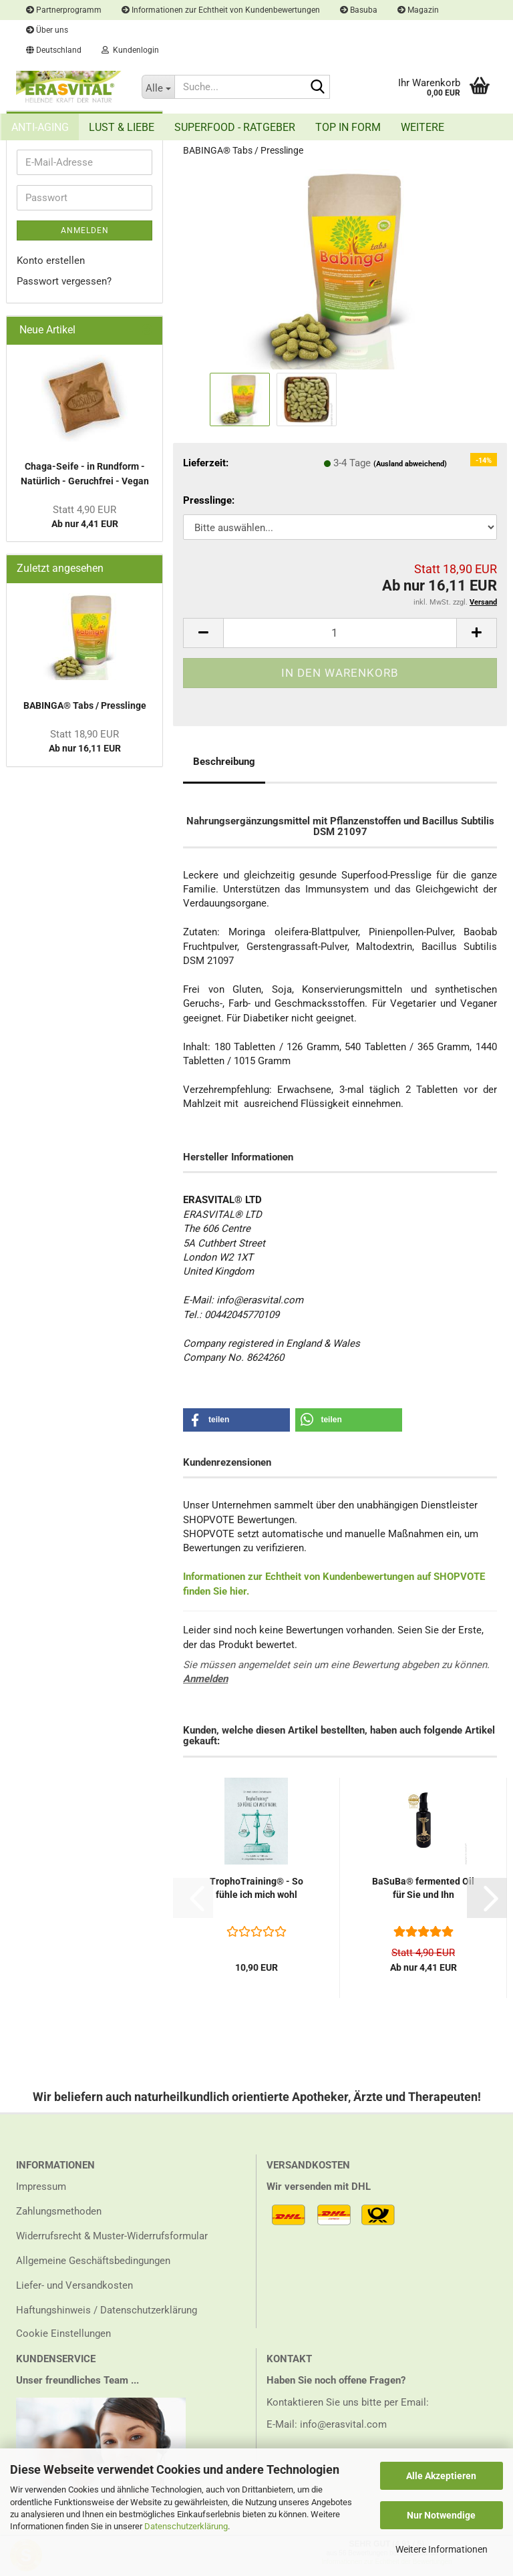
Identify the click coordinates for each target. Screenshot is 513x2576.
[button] (54, 50)
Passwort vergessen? (64, 281)
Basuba (358, 10)
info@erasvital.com (343, 2424)
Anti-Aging (40, 127)
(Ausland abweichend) (410, 464)
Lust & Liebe (121, 127)
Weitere (422, 127)
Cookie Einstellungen (63, 2333)
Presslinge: (208, 500)
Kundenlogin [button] (130, 50)
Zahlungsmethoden (59, 2211)
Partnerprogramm (64, 10)
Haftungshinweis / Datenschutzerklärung (106, 2310)
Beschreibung (224, 762)
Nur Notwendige (441, 2515)
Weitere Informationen (441, 2549)
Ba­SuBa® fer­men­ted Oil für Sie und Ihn (423, 1888)
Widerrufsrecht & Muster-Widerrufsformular (112, 2236)
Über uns (47, 30)
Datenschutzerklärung (186, 2526)
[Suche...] (158, 87)
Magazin (418, 10)
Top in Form (348, 127)
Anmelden (205, 1679)
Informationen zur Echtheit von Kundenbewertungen (221, 10)
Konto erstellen (51, 261)
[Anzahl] (340, 633)
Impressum (41, 2187)
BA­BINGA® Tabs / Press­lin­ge (84, 705)
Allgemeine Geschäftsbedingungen (93, 2261)
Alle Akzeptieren (441, 2475)
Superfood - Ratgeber (234, 127)
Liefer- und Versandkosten (74, 2285)
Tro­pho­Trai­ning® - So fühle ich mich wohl (256, 1888)
